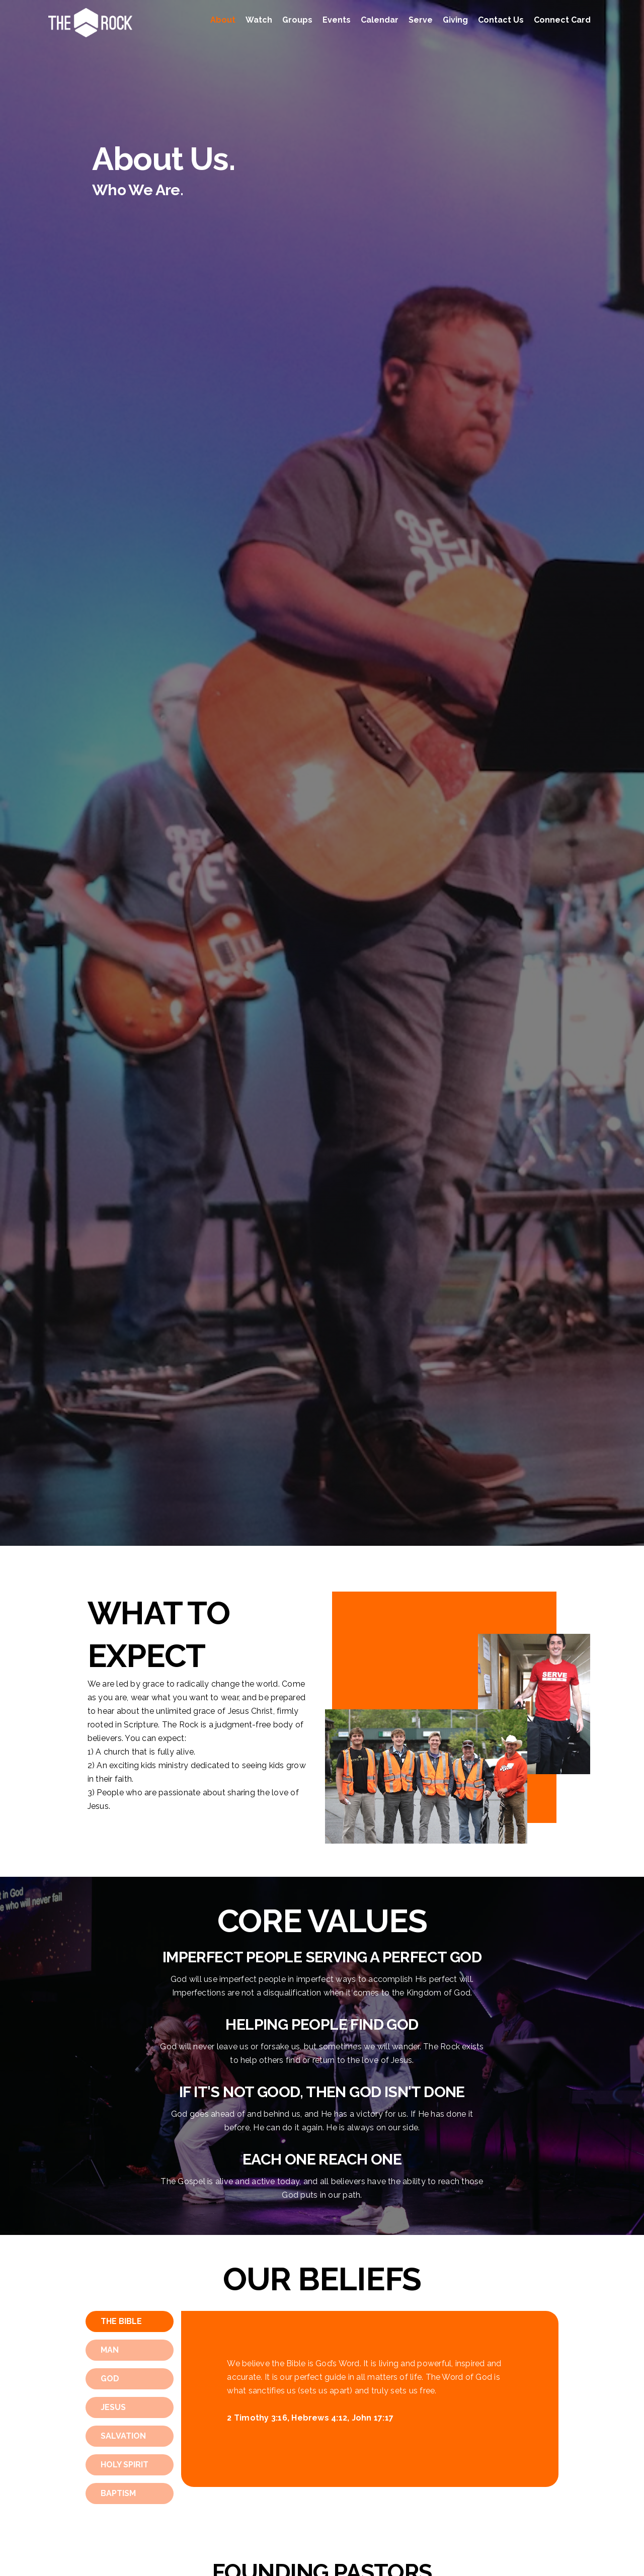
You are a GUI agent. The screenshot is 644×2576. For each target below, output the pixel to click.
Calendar (379, 20)
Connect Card (562, 20)
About (222, 20)
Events (337, 20)
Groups (297, 20)
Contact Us (501, 20)
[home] (90, 22)
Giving (455, 20)
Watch (259, 20)
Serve (421, 20)
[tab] (130, 2321)
